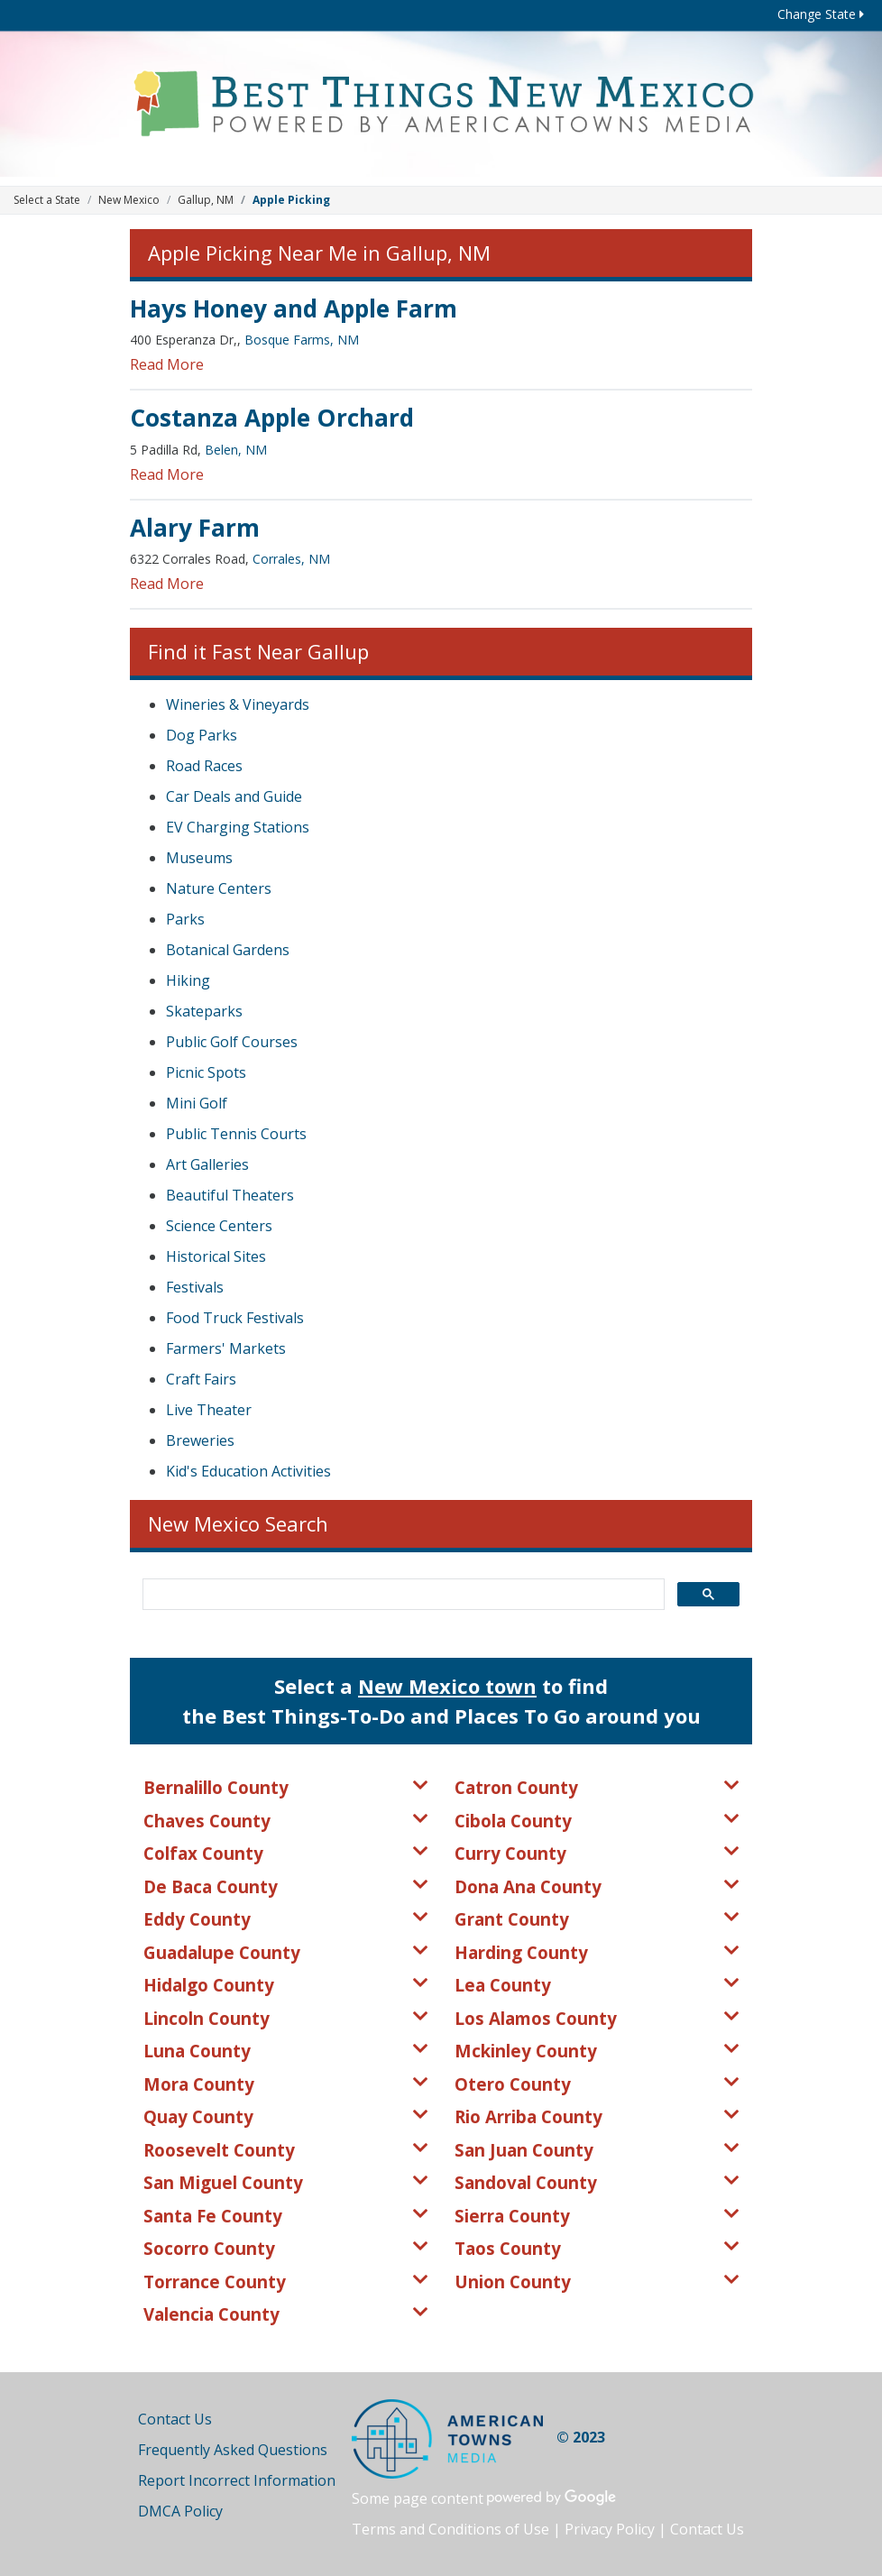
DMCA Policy (180, 2511)
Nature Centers (218, 888)
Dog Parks (201, 735)
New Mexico (129, 199)
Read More (167, 364)
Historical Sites (216, 1256)
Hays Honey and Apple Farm (293, 308)
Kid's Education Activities (248, 1471)
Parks (185, 919)
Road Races (204, 766)
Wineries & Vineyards (237, 704)
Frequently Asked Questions (232, 2450)
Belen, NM (236, 449)
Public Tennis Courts (236, 1134)
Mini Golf (196, 1103)
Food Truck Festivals (235, 1318)
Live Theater (209, 1410)
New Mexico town (447, 1685)
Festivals (195, 1287)
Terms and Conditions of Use (450, 2529)
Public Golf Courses (232, 1042)
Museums (199, 858)
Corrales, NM (291, 558)
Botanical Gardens (227, 950)
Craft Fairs (201, 1379)
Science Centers (219, 1226)
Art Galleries (207, 1164)
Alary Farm (195, 527)
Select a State (47, 199)
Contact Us (175, 2419)
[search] (402, 1594)
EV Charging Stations (237, 827)
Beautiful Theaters (230, 1195)
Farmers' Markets (226, 1348)
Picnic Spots (206, 1072)
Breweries (200, 1440)
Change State (820, 14)
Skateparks (204, 1011)
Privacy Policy (610, 2529)
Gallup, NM (206, 199)
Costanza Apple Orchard (272, 417)
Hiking (188, 980)
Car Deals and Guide (234, 796)
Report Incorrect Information (236, 2480)
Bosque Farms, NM (301, 339)
